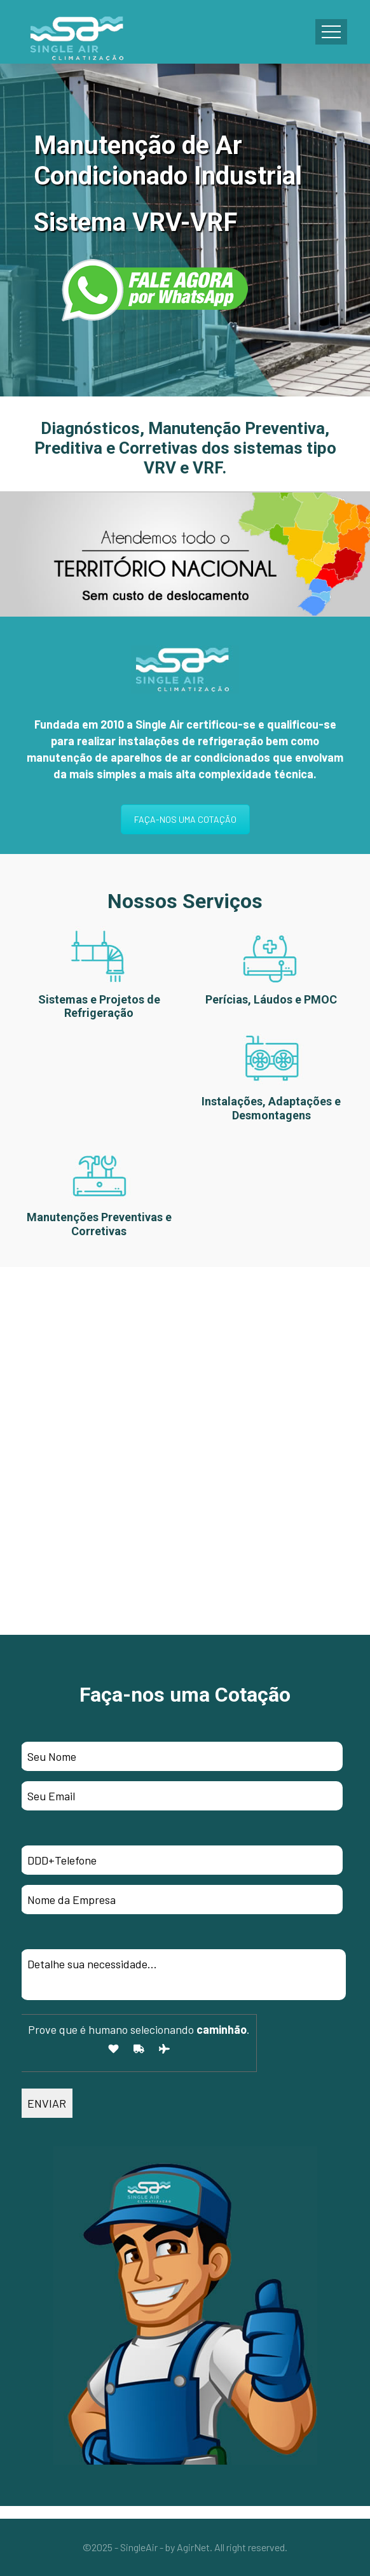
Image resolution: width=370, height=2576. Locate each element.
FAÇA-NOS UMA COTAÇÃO (185, 819)
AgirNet (193, 2547)
